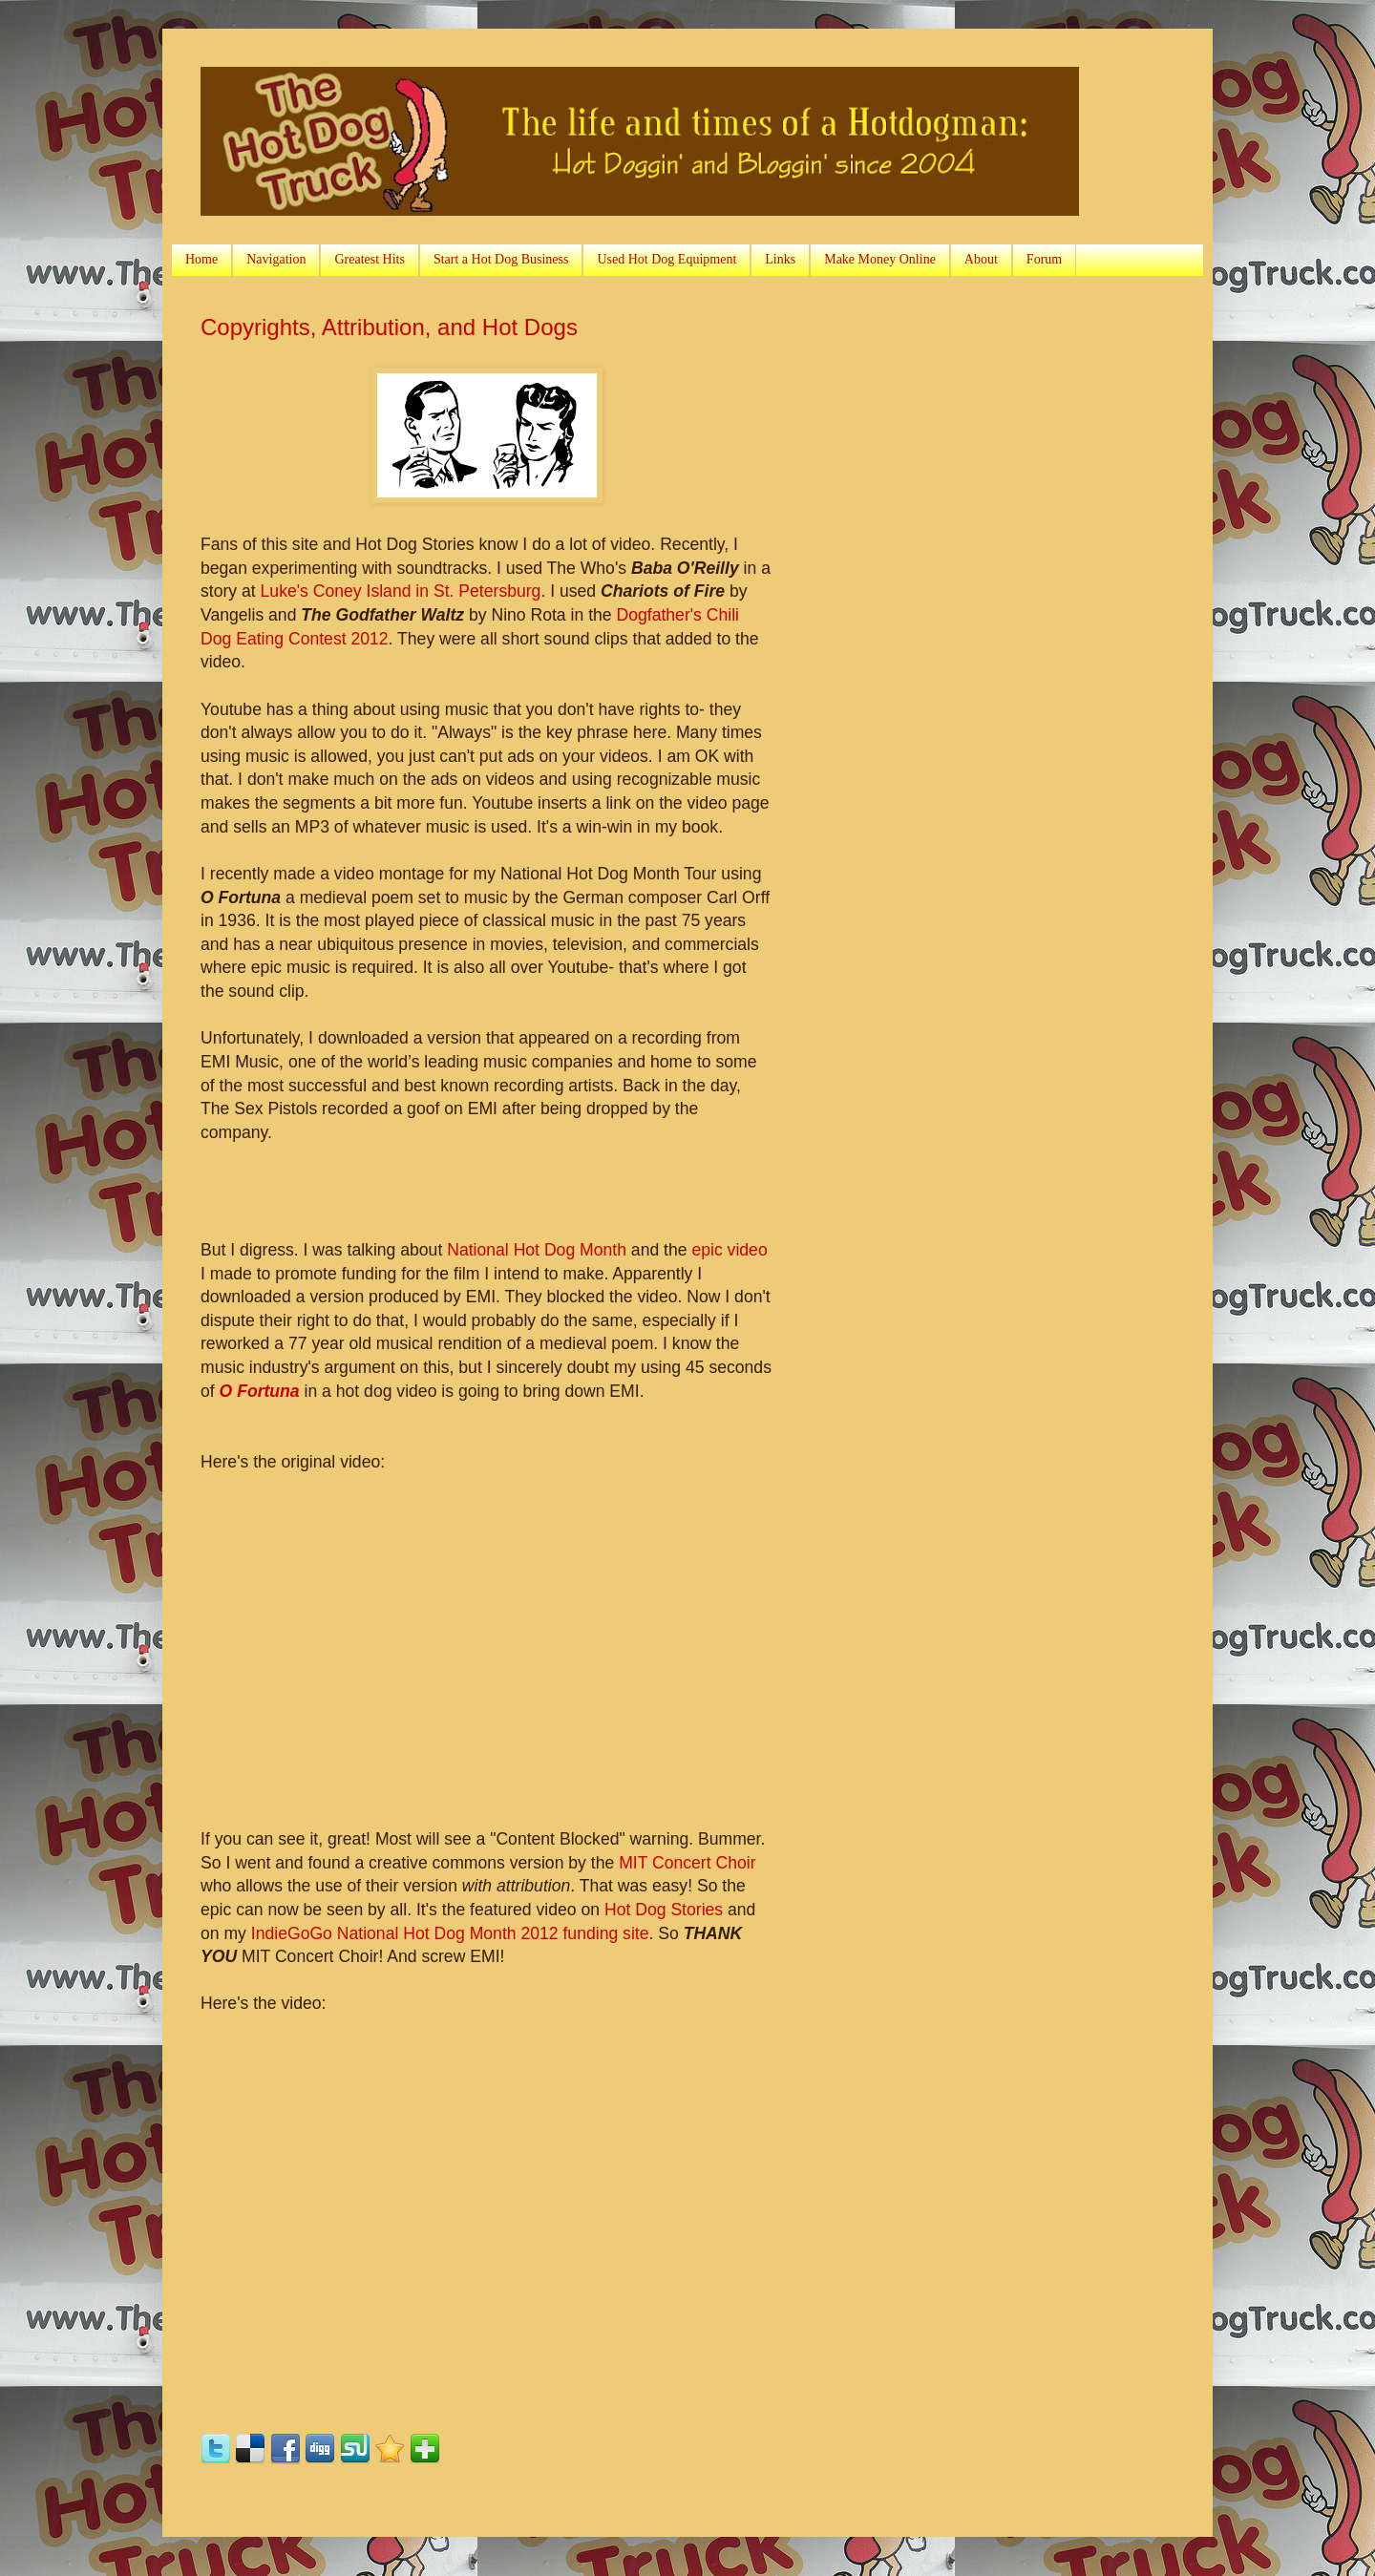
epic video (729, 1249)
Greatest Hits (369, 259)
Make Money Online (880, 259)
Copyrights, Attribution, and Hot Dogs (389, 327)
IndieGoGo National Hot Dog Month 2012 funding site (450, 1933)
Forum (1044, 259)
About (981, 259)
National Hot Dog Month (536, 1249)
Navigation (276, 259)
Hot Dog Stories (663, 1909)
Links (780, 259)
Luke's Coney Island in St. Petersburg (401, 591)
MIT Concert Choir (687, 1862)
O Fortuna (260, 1391)
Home (201, 259)
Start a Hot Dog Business (501, 259)
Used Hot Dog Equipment (666, 259)
